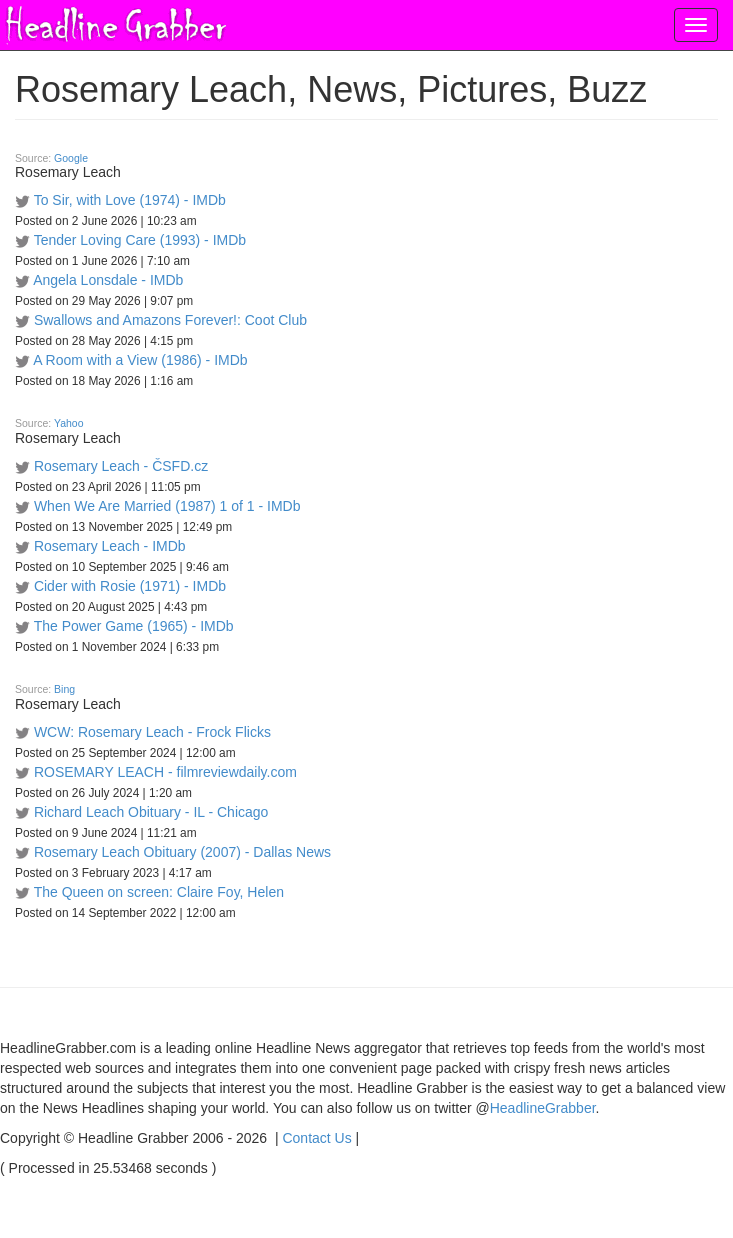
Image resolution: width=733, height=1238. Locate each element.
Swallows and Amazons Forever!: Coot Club (170, 320)
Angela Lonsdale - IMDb (108, 280)
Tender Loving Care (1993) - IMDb (140, 240)
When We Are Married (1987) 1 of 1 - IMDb (167, 506)
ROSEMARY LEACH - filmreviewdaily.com (165, 772)
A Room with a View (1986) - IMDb (140, 360)
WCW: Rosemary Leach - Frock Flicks (152, 732)
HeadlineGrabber (543, 1108)
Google (71, 158)
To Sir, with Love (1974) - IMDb (130, 200)
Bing (64, 689)
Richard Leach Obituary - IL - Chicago (151, 812)
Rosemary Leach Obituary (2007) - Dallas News (182, 852)
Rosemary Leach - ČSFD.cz (121, 466)
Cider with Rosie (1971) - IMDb (130, 586)
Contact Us (316, 1138)
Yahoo (69, 423)
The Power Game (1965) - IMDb (134, 626)
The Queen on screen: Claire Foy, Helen (159, 892)
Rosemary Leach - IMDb (110, 546)
